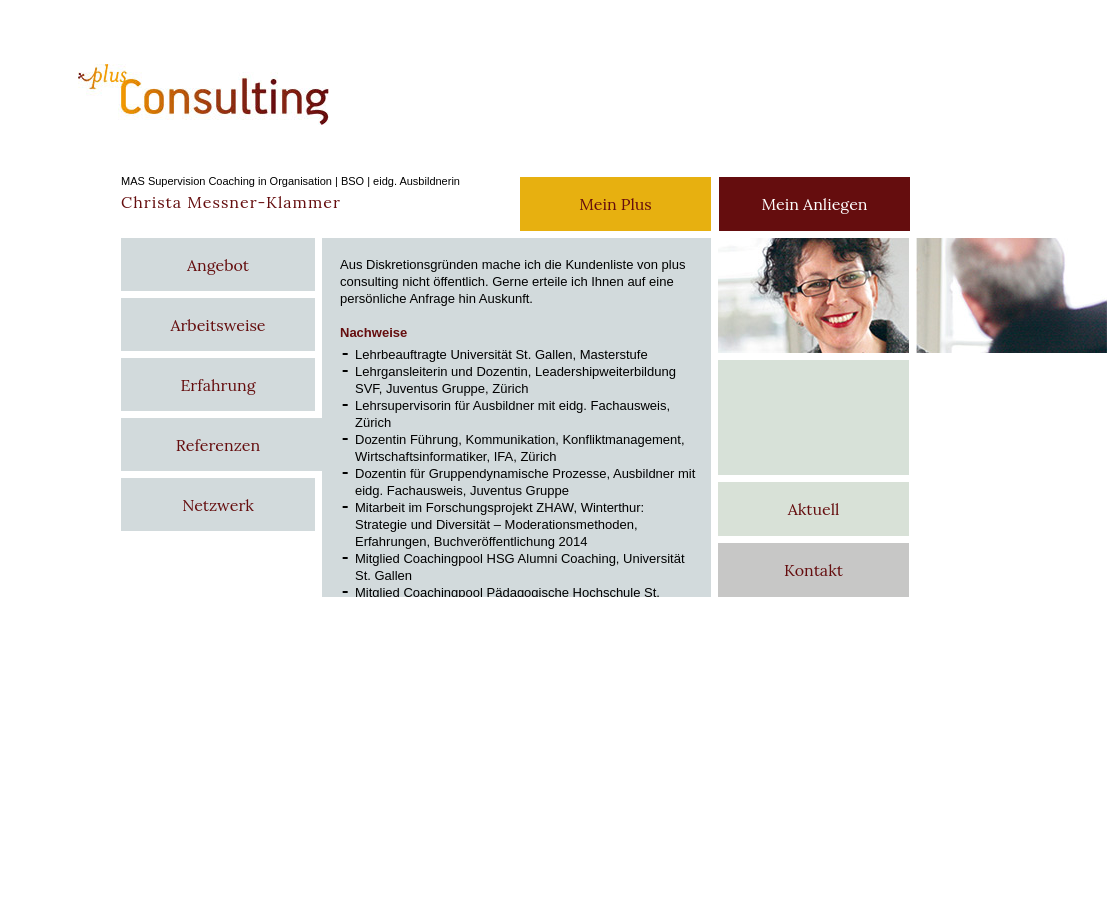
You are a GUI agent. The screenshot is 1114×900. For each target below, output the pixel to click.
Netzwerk (218, 505)
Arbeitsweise (217, 325)
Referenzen (218, 445)
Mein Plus (615, 204)
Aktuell (814, 509)
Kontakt (813, 570)
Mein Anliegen (814, 204)
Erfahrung (217, 385)
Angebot (218, 265)
